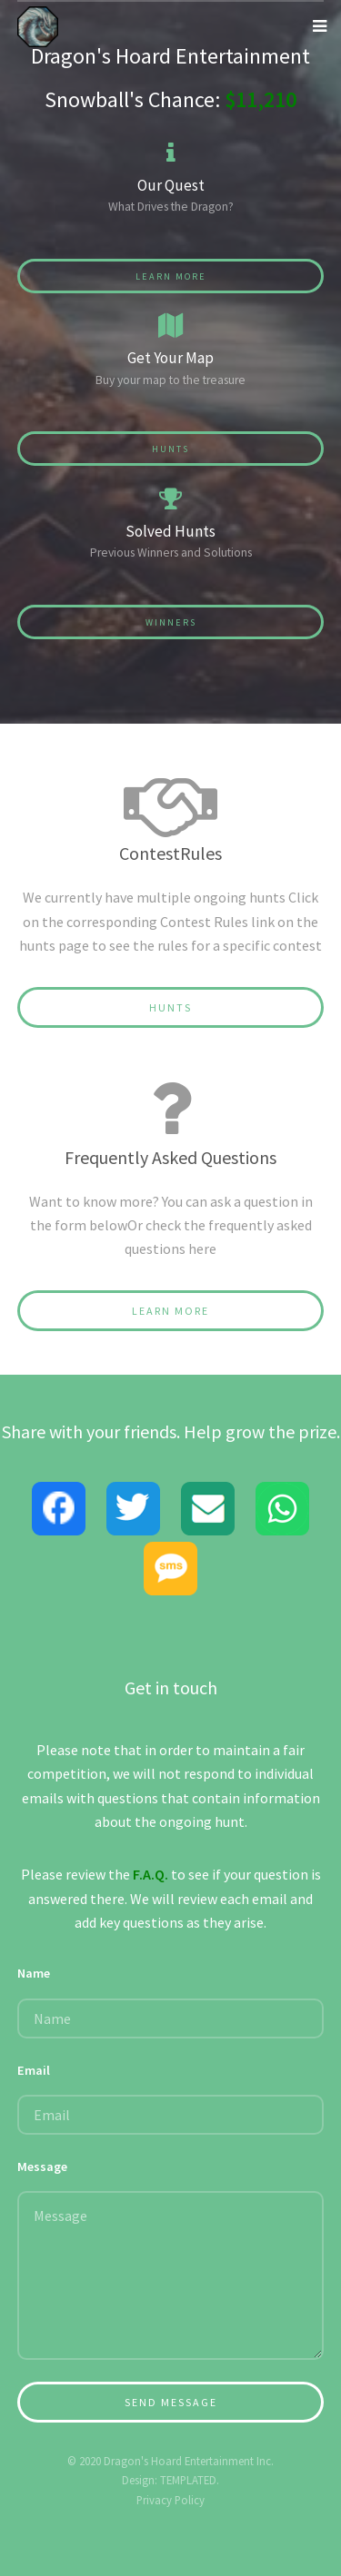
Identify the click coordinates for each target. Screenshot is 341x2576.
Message (42, 2166)
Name (33, 1973)
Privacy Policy (170, 2499)
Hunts (170, 449)
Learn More (170, 276)
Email (33, 2070)
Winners (170, 622)
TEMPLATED (188, 2479)
